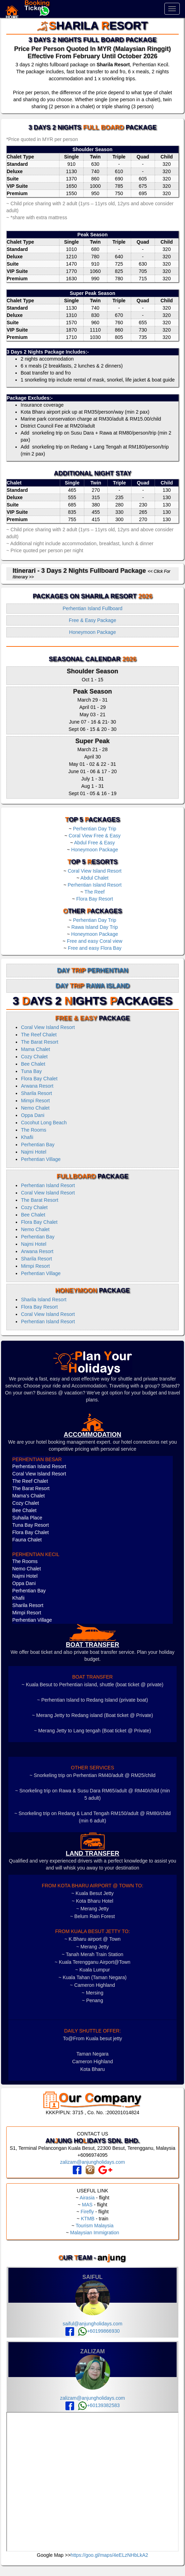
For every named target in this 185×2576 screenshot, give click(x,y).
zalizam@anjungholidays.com (92, 2162)
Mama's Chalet (28, 1495)
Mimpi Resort (35, 1100)
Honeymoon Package (92, 632)
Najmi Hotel (33, 1152)
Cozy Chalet (34, 1056)
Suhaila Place (27, 1517)
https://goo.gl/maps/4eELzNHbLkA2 (109, 2555)
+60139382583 (99, 2405)
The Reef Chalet (39, 1034)
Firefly (87, 2211)
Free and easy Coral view (94, 941)
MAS (87, 2204)
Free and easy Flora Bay (94, 948)
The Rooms (33, 1130)
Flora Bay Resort (94, 899)
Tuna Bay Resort (30, 1525)
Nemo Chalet (35, 1108)
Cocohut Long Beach (44, 1122)
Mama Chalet (35, 1049)
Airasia (87, 2197)
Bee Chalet (33, 1064)
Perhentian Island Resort (94, 885)
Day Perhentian (92, 970)
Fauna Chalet (27, 1539)
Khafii (27, 1137)
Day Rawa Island (92, 985)
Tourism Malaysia (94, 2225)
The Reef (95, 892)
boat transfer (92, 1644)
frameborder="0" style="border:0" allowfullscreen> (92, 2482)
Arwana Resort (37, 1086)
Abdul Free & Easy (94, 842)
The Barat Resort (39, 1042)
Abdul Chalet (94, 878)
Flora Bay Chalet (39, 1078)
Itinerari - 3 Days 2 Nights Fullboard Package (91, 573)
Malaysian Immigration (94, 2232)
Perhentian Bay (38, 1144)
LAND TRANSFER (92, 1853)
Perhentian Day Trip (94, 828)
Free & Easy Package (92, 620)
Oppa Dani (32, 1115)
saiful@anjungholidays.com (92, 2323)
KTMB (87, 2218)
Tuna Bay (31, 1071)
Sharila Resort (36, 1093)
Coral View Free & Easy (94, 835)
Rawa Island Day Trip (94, 927)
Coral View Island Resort (95, 871)
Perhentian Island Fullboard (92, 608)
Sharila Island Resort (43, 1299)
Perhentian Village (41, 1159)
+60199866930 (99, 2331)
